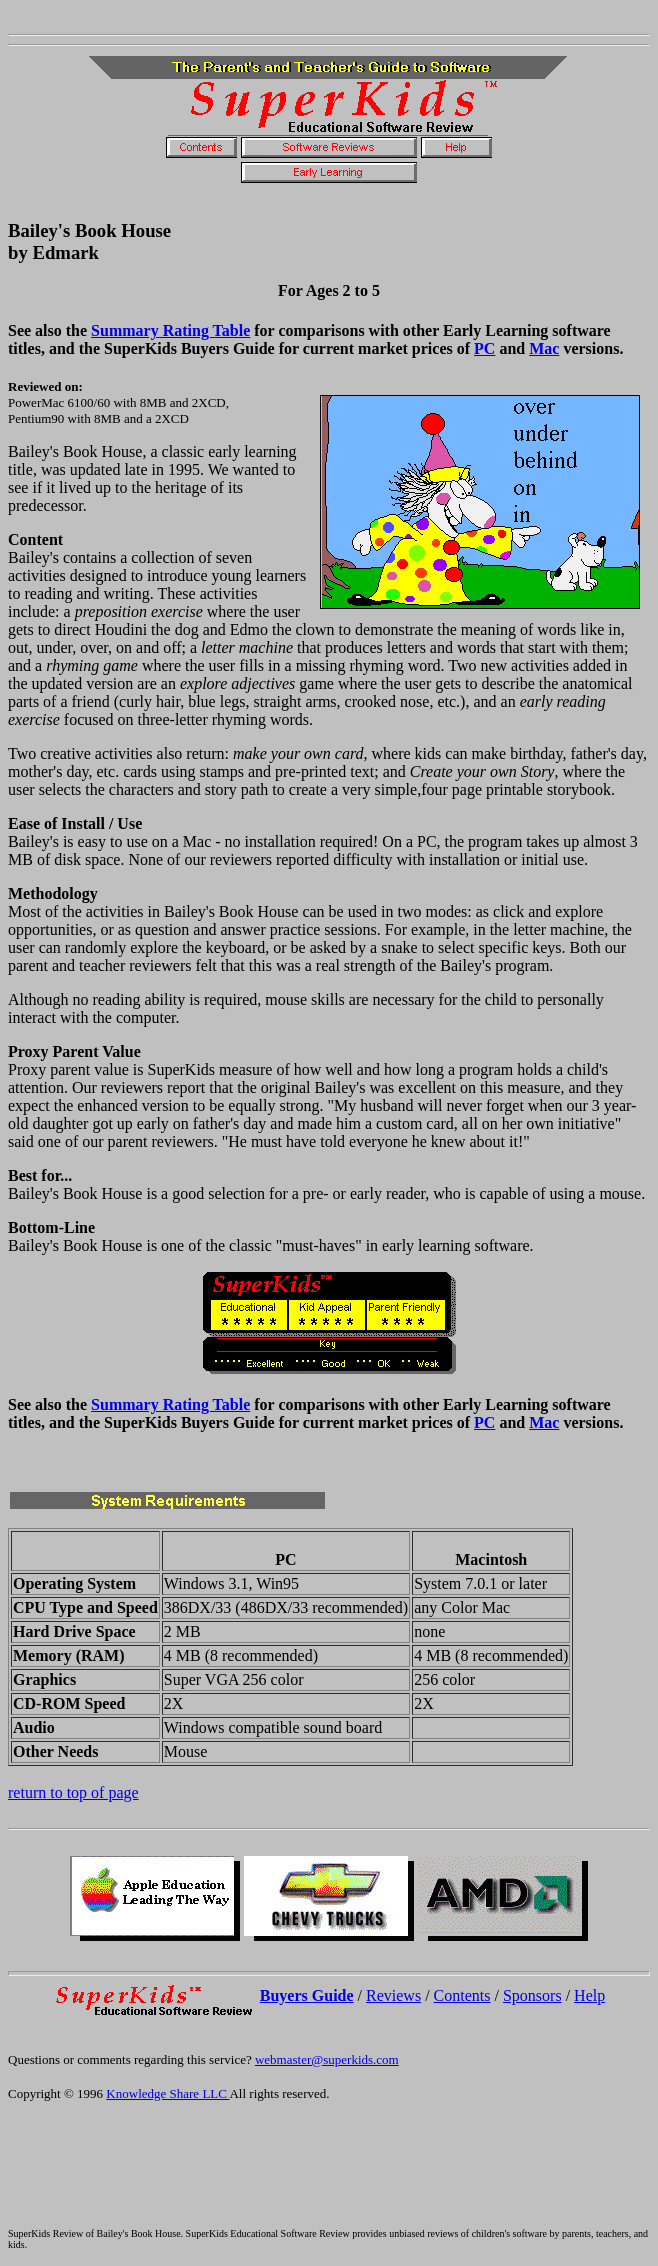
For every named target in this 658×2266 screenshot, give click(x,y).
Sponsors (532, 1995)
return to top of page (73, 1792)
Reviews (393, 1995)
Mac (544, 348)
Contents (462, 1995)
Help (589, 1995)
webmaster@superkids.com (327, 2059)
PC (484, 348)
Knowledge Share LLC (167, 2093)
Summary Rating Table (170, 330)
